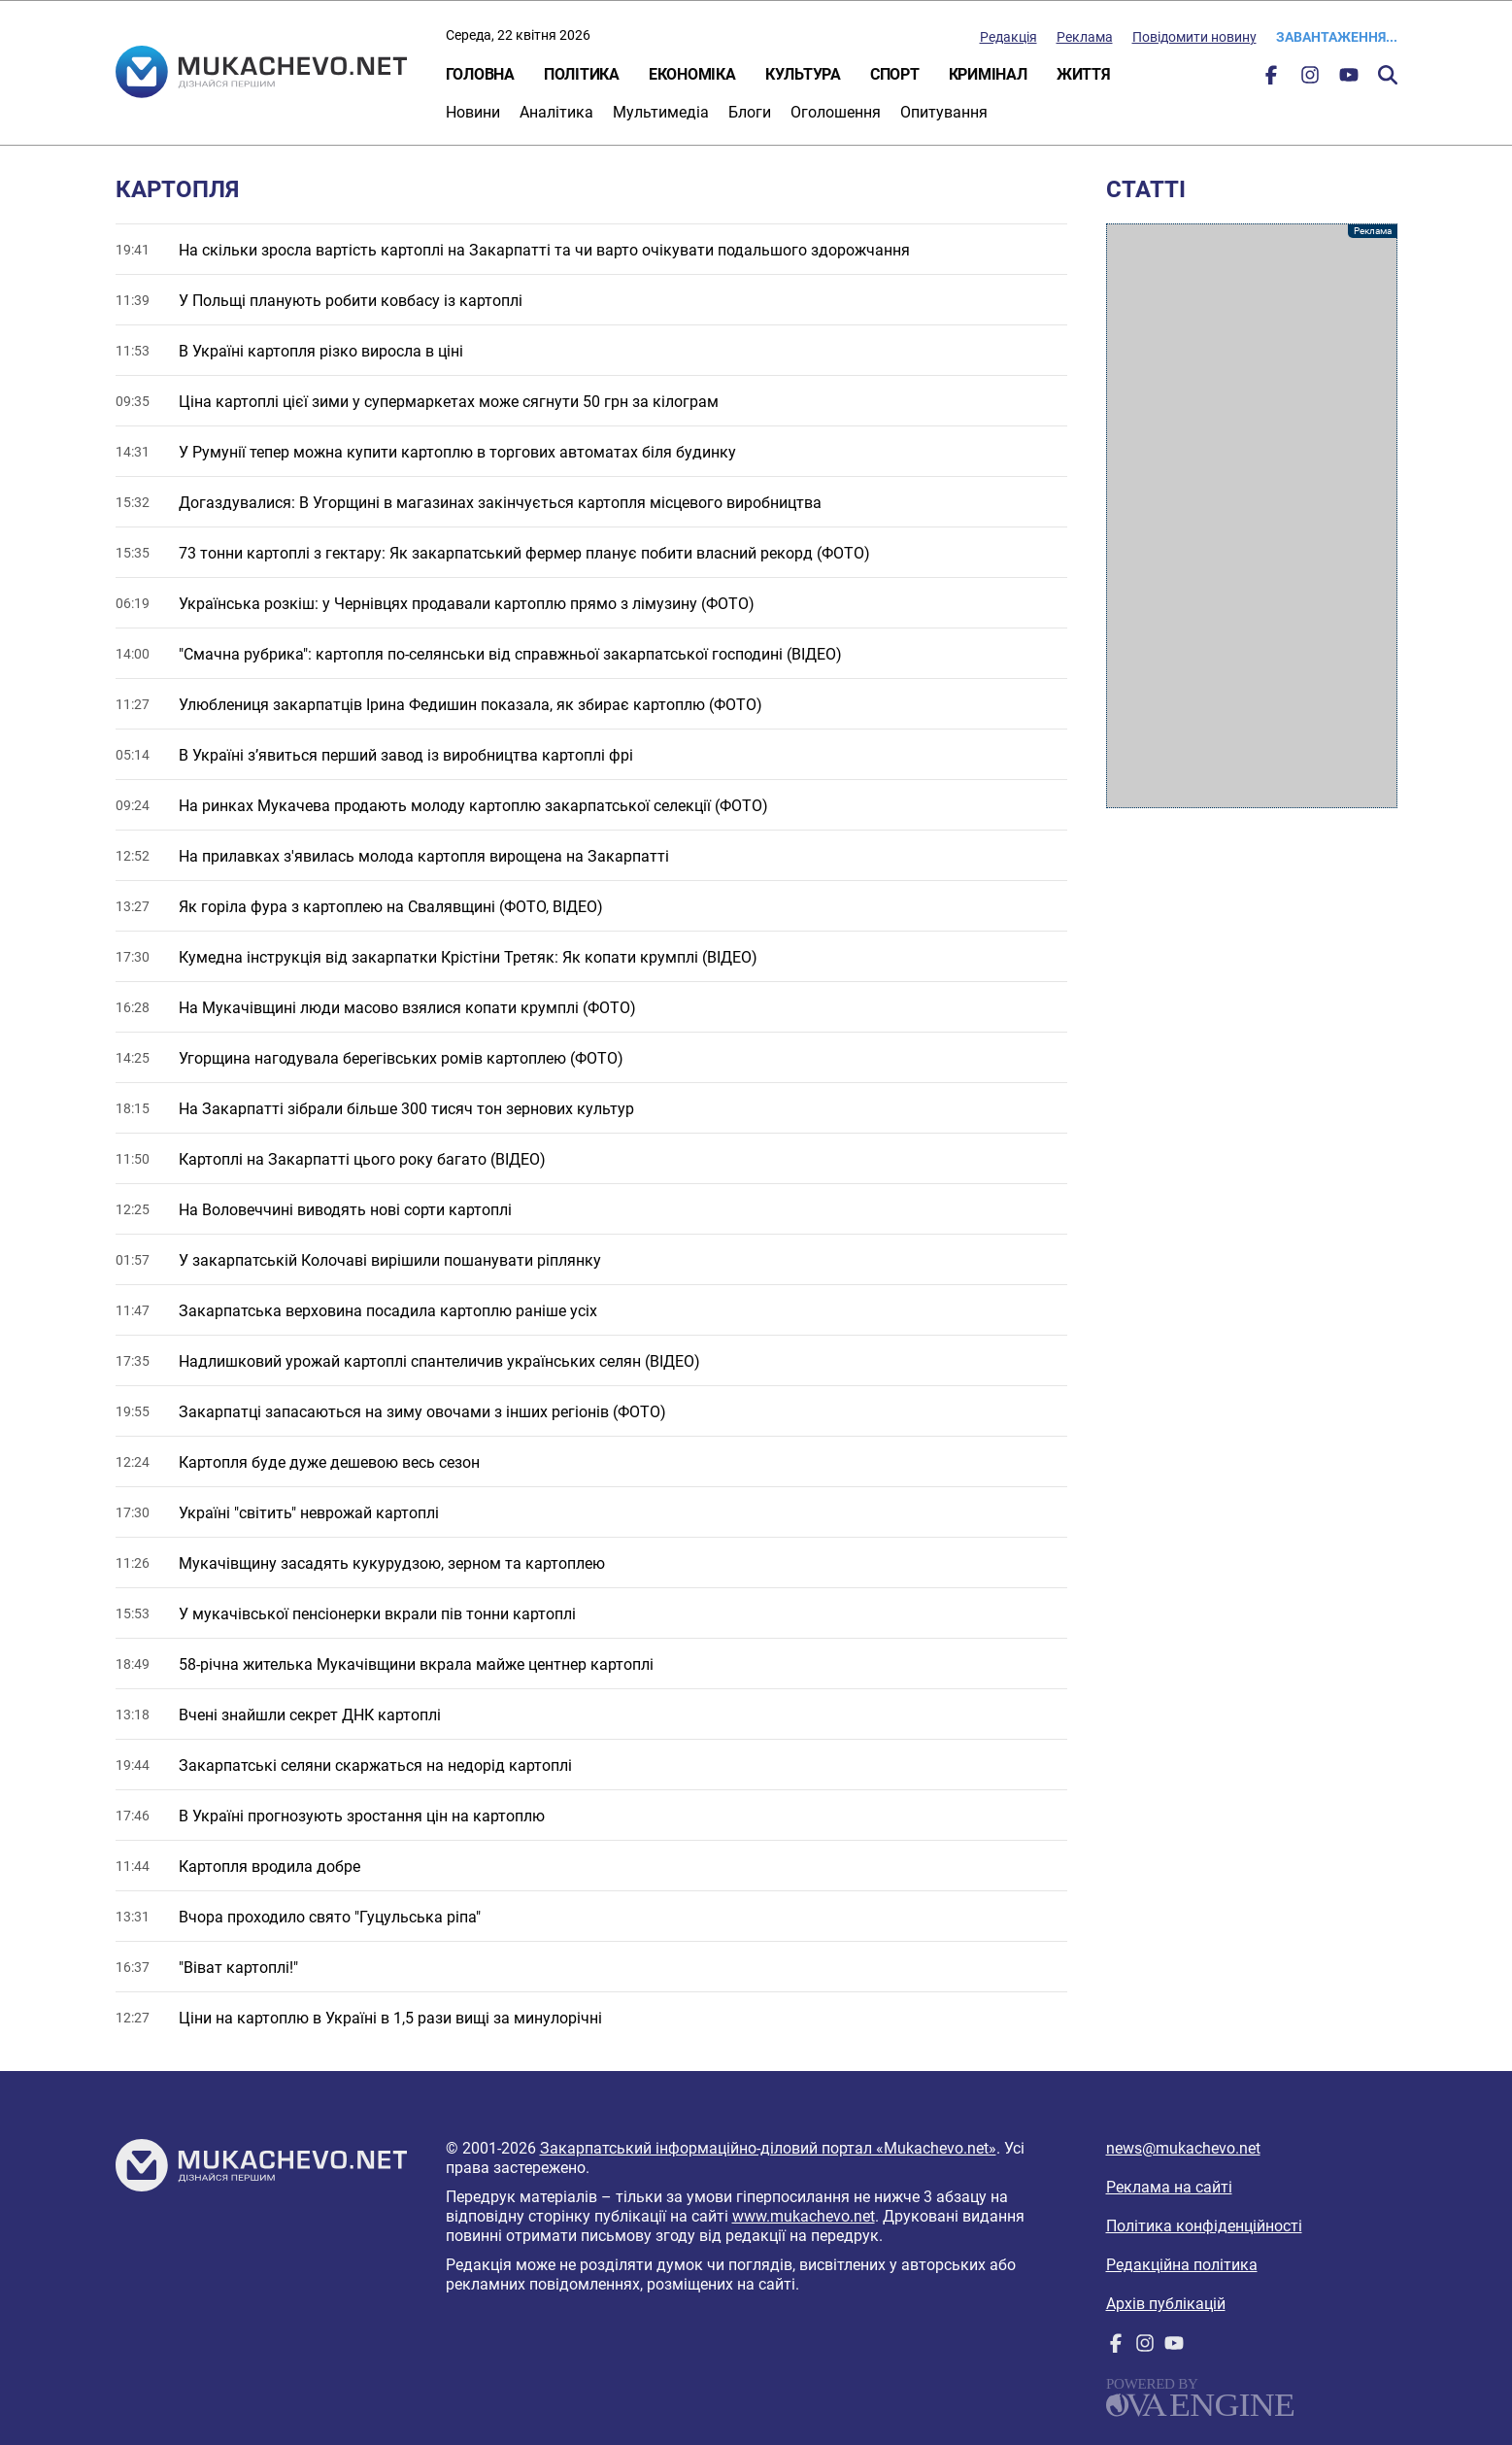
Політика (582, 74)
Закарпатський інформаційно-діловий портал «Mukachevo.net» (768, 2148)
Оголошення (835, 112)
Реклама (1085, 37)
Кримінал (988, 74)
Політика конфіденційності (1204, 2226)
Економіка (692, 74)
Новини (473, 112)
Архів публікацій (1166, 2303)
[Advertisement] (1251, 515)
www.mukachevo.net (803, 2216)
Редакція (1008, 37)
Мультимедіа (661, 112)
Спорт (895, 74)
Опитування (944, 112)
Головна (480, 74)
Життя (1084, 74)
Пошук (1387, 75)
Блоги (749, 112)
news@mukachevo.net (1183, 2148)
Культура (803, 74)
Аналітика (556, 112)
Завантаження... (1336, 37)
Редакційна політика (1182, 2265)
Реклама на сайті (1169, 2187)
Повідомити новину (1194, 37)
